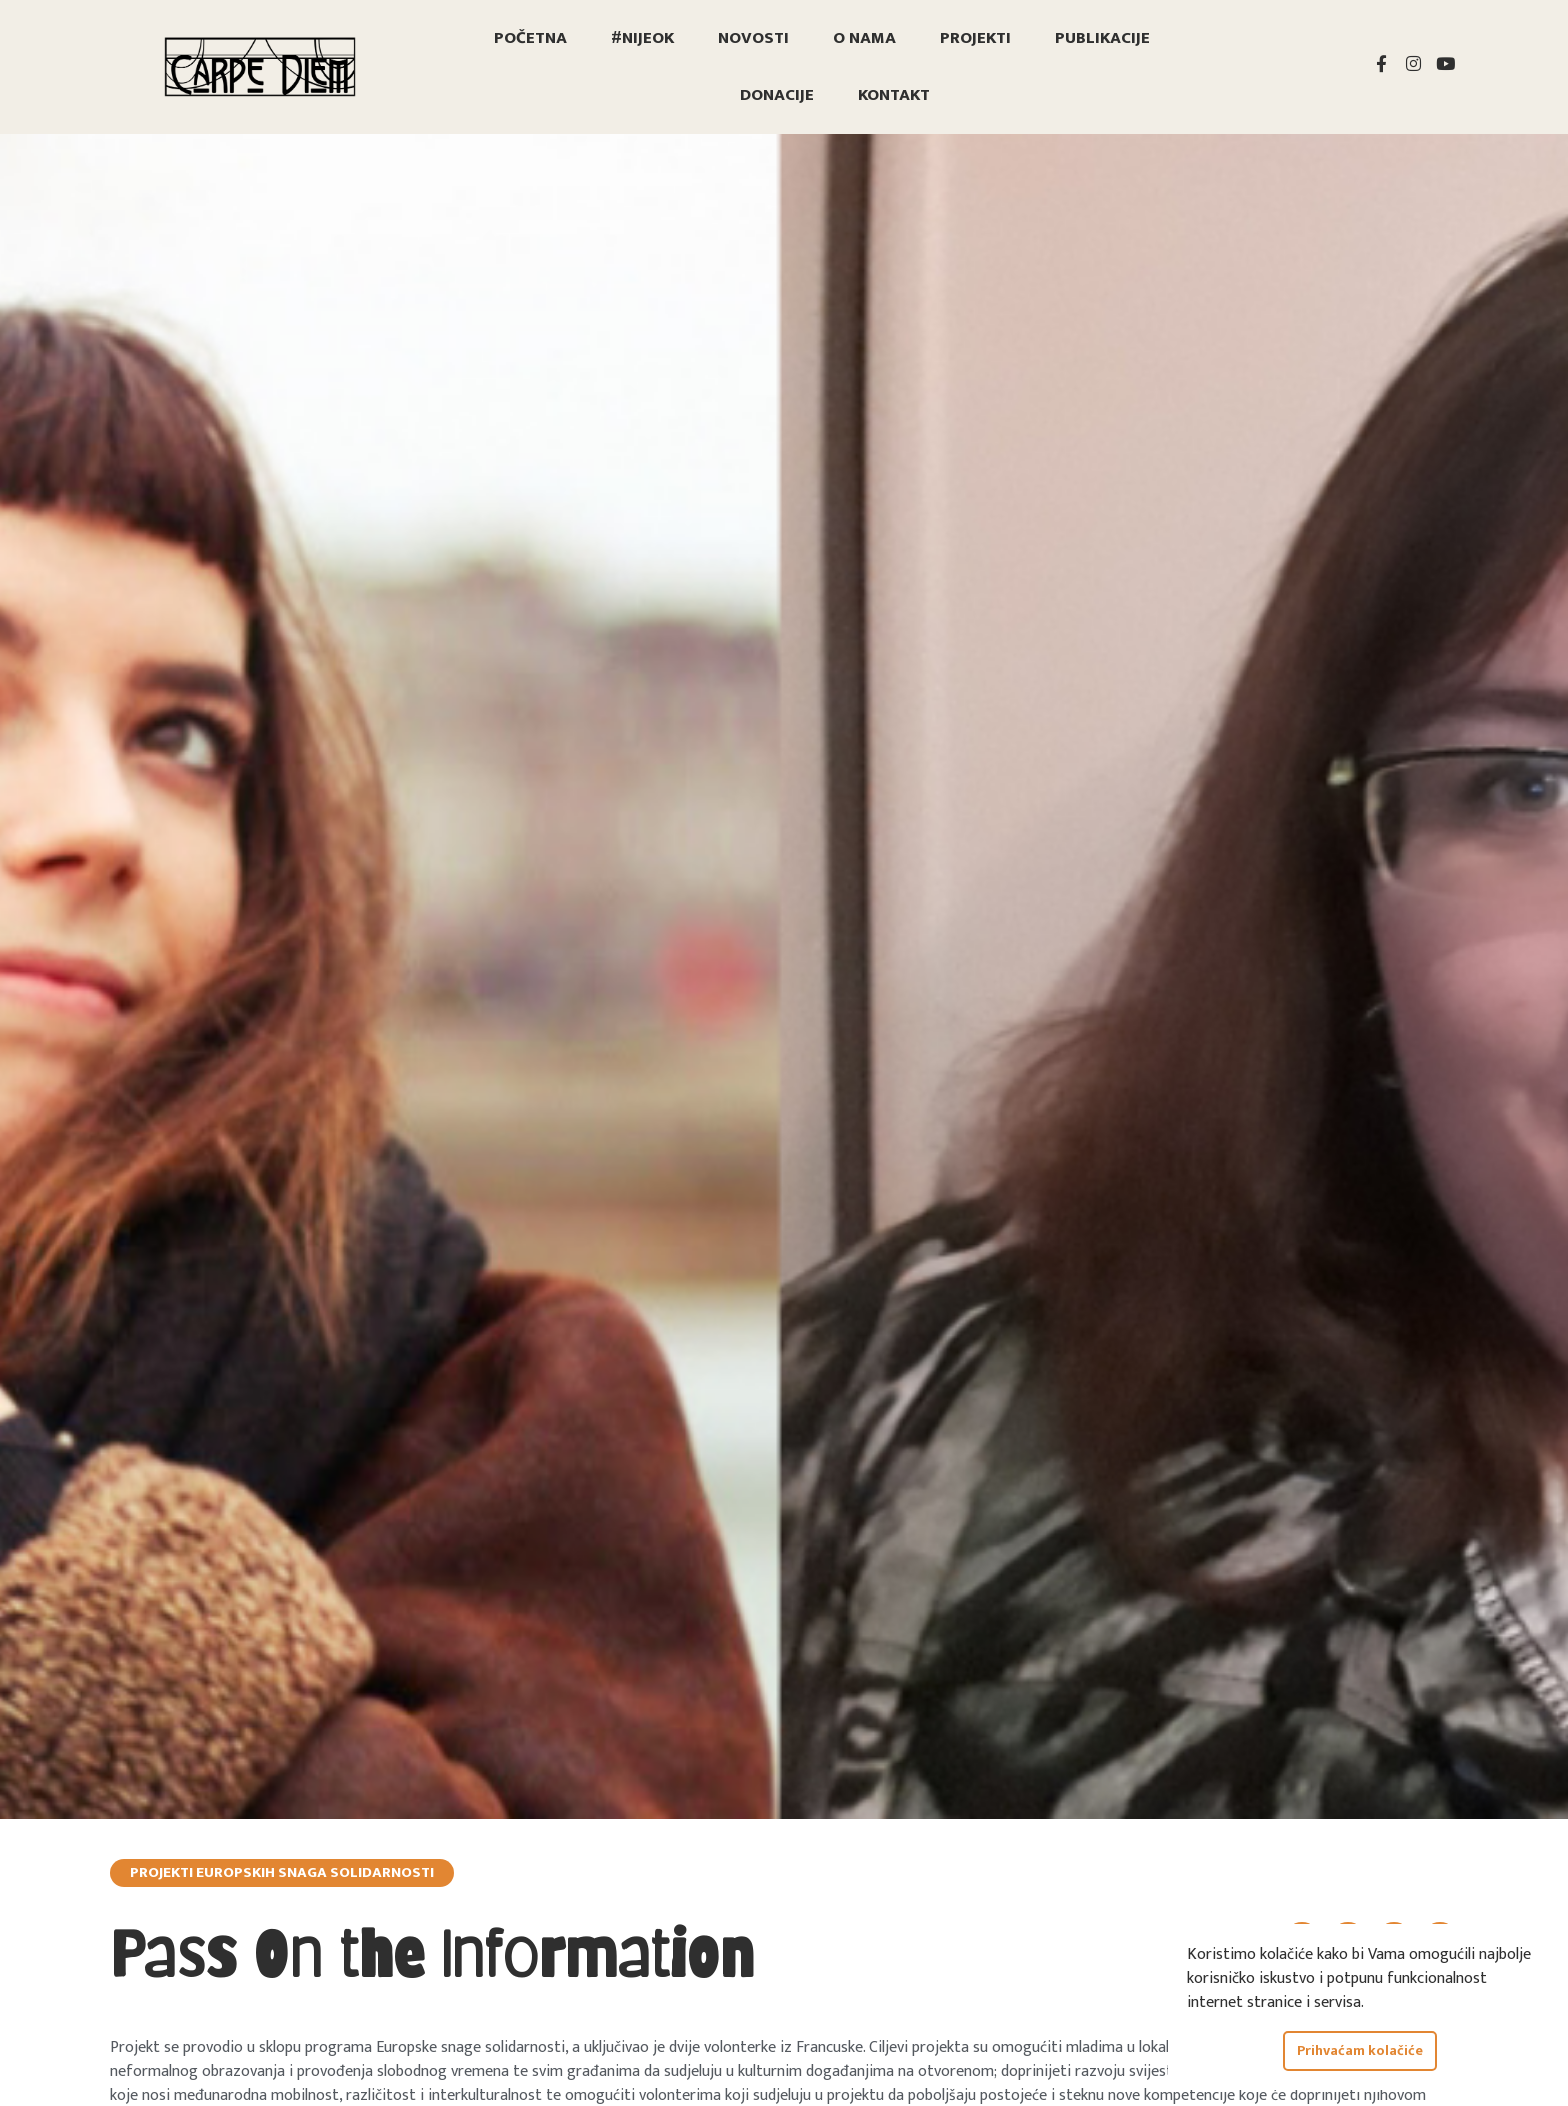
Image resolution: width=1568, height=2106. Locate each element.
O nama (864, 38)
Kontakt (894, 95)
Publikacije (1102, 38)
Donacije (777, 95)
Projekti (975, 38)
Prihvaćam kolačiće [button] (1360, 2051)
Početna (530, 38)
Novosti (753, 38)
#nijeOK (642, 38)
